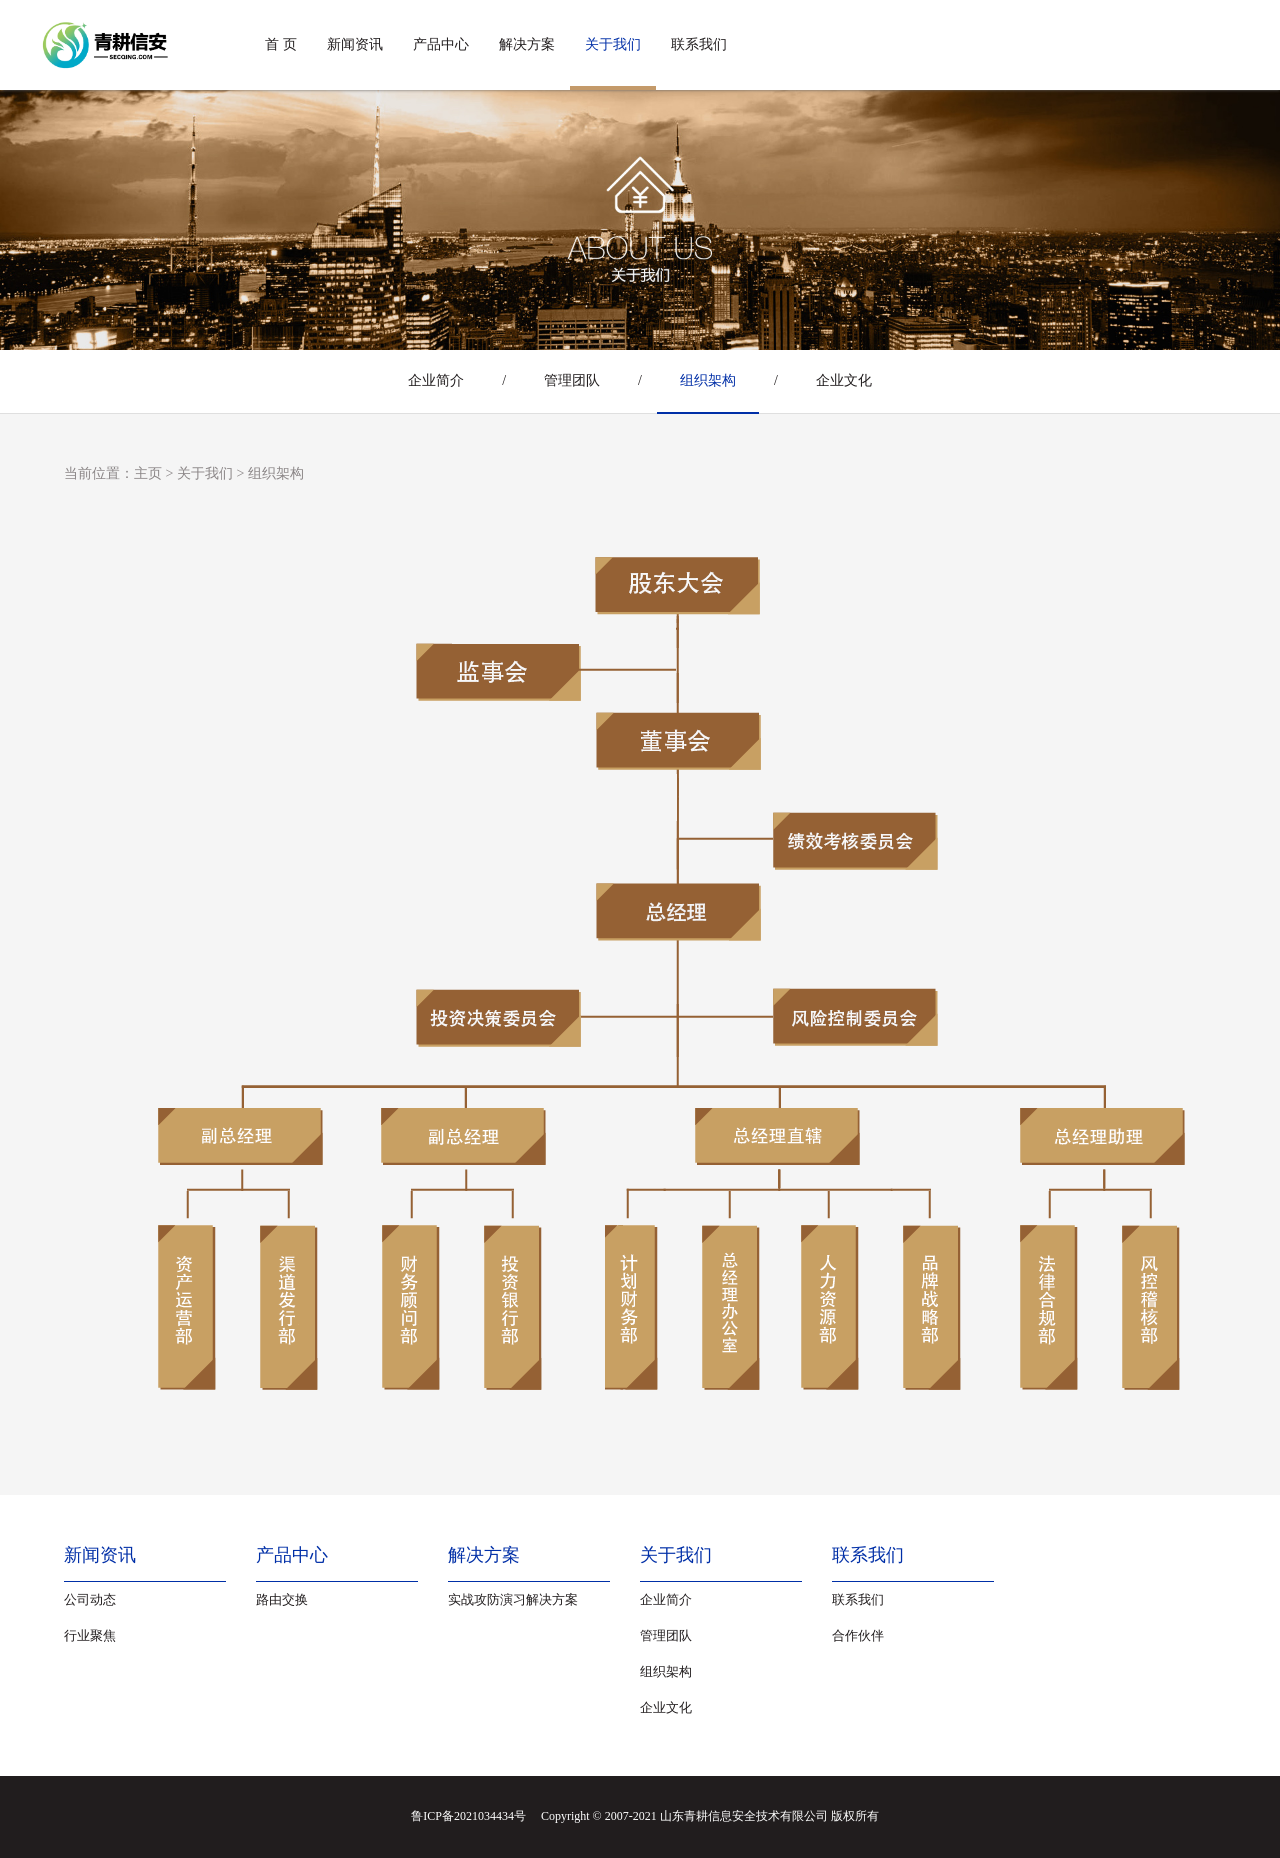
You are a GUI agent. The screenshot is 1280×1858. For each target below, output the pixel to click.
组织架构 (708, 380)
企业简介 (436, 380)
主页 (148, 473)
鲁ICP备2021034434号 (468, 1816)
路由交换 (282, 1599)
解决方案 (527, 44)
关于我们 (613, 44)
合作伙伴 (858, 1635)
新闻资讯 (355, 44)
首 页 (281, 44)
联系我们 (699, 44)
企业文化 (844, 380)
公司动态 (90, 1599)
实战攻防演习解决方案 (513, 1599)
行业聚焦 (90, 1635)
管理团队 (572, 380)
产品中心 (441, 44)
